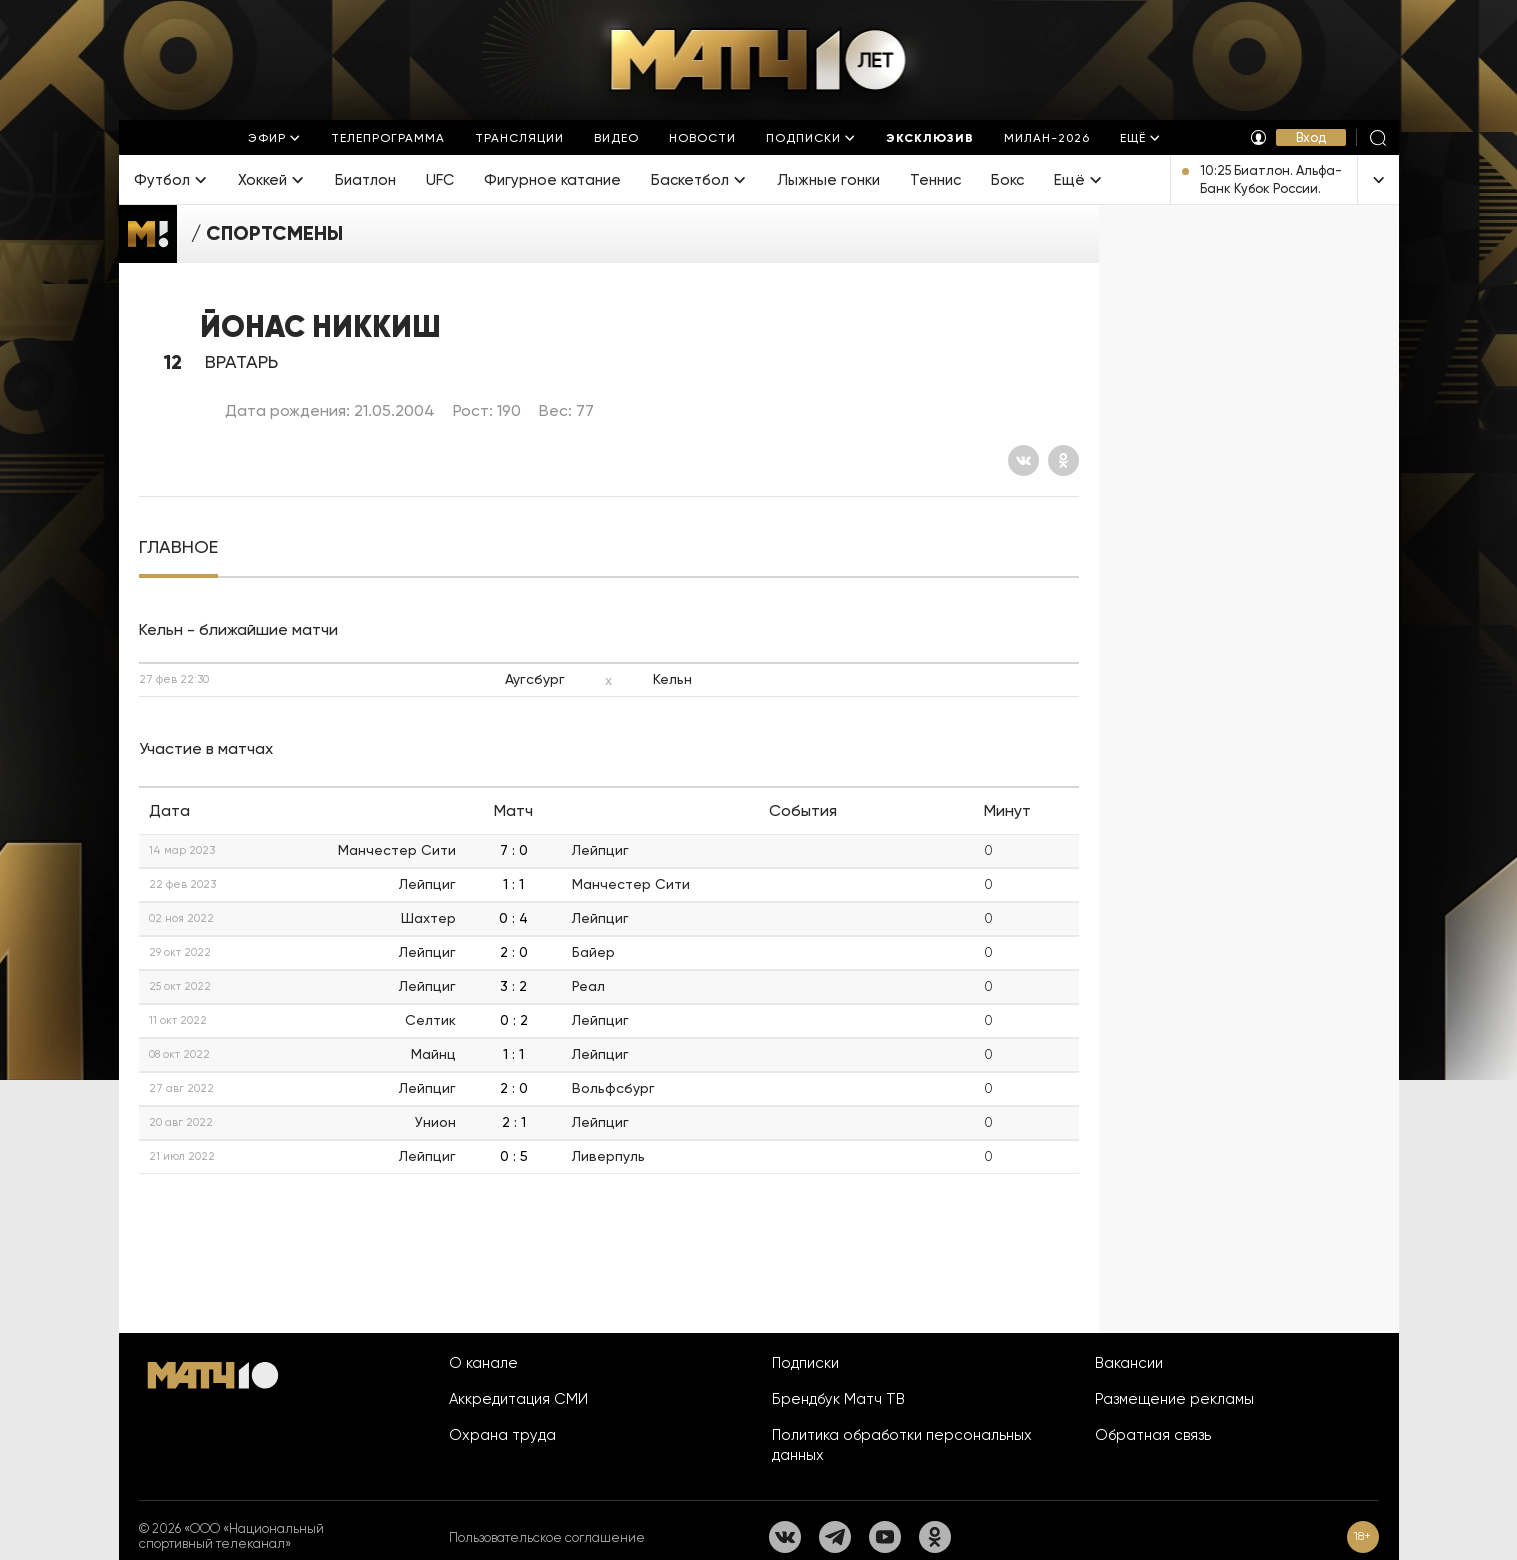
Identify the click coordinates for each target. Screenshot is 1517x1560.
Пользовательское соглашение (547, 1537)
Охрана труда (502, 1435)
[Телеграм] (835, 1537)
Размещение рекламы (1174, 1399)
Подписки (805, 1363)
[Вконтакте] (1023, 460)
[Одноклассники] (1063, 460)
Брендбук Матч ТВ (838, 1399)
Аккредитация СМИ (518, 1399)
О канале (483, 1363)
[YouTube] (885, 1537)
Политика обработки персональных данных (902, 1445)
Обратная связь (1153, 1435)
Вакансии (1129, 1363)
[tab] (178, 547)
